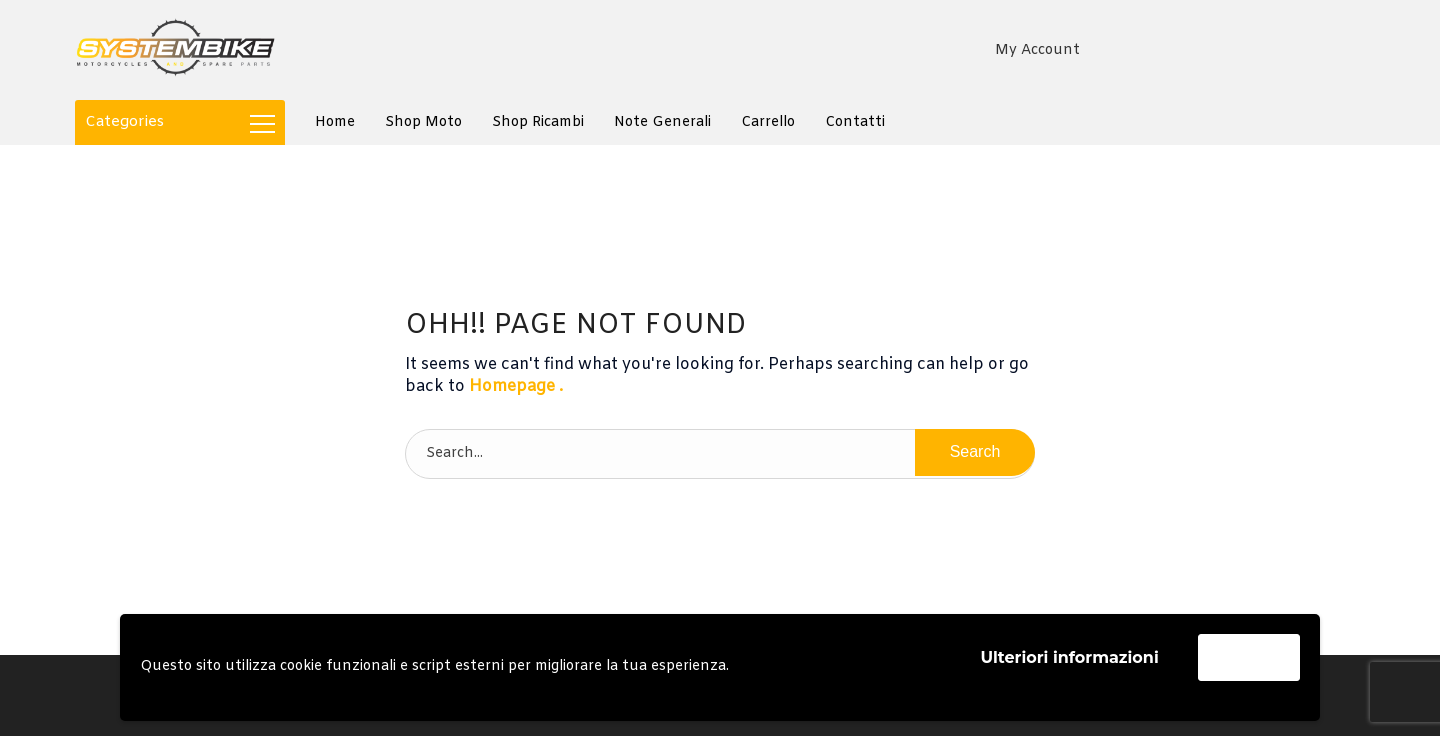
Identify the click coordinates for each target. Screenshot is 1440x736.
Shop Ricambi (538, 122)
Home (335, 122)
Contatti (855, 122)
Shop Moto (423, 122)
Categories (180, 122)
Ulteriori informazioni (1069, 657)
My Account (1037, 50)
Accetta (1249, 656)
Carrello (768, 122)
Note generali (662, 122)
